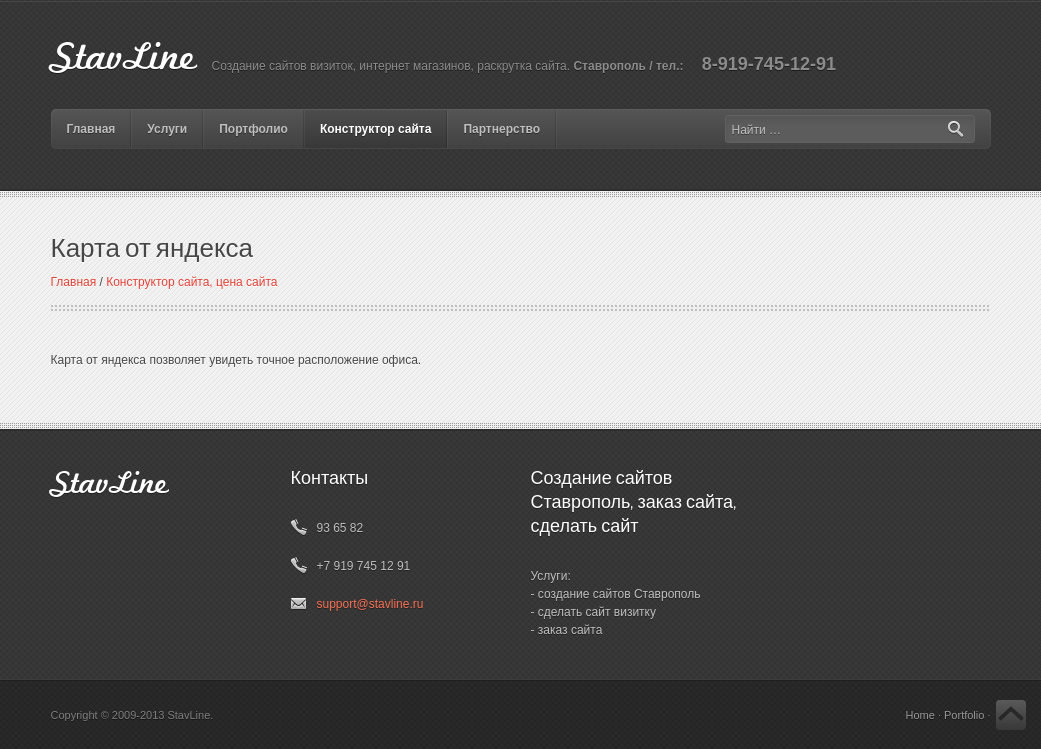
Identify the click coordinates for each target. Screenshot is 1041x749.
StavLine (124, 58)
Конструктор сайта (375, 129)
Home (919, 715)
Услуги (167, 129)
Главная (91, 129)
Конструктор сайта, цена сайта (191, 282)
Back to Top (1011, 715)
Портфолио (253, 129)
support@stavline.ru (370, 604)
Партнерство (501, 129)
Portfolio (964, 715)
